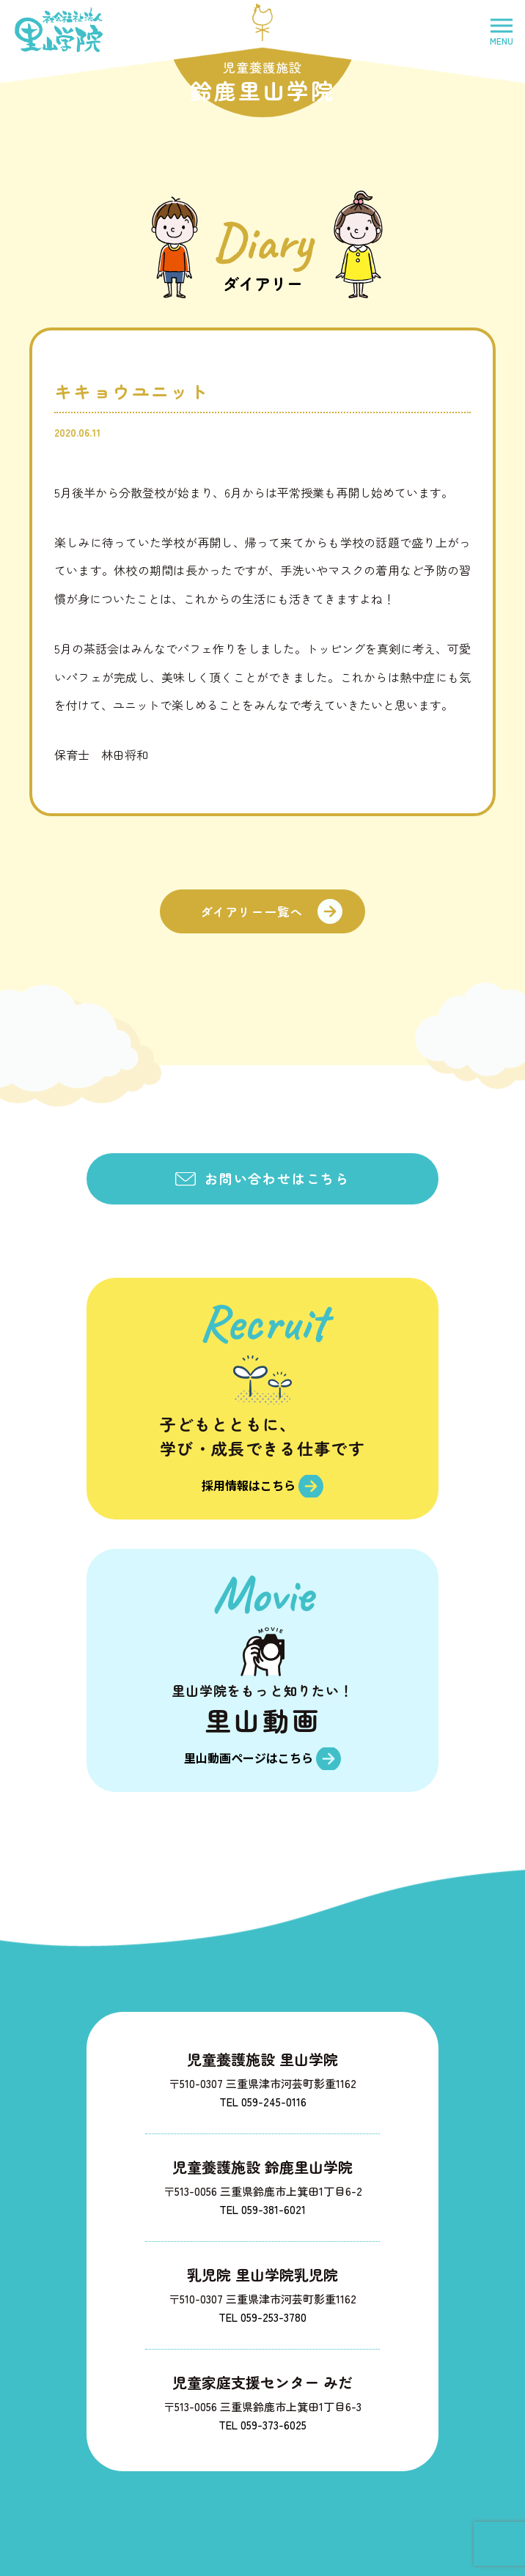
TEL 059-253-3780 (262, 2312)
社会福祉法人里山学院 (59, 29)
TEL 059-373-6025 (262, 2420)
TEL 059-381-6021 (262, 2205)
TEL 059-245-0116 (262, 2097)
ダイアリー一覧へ (252, 911)
